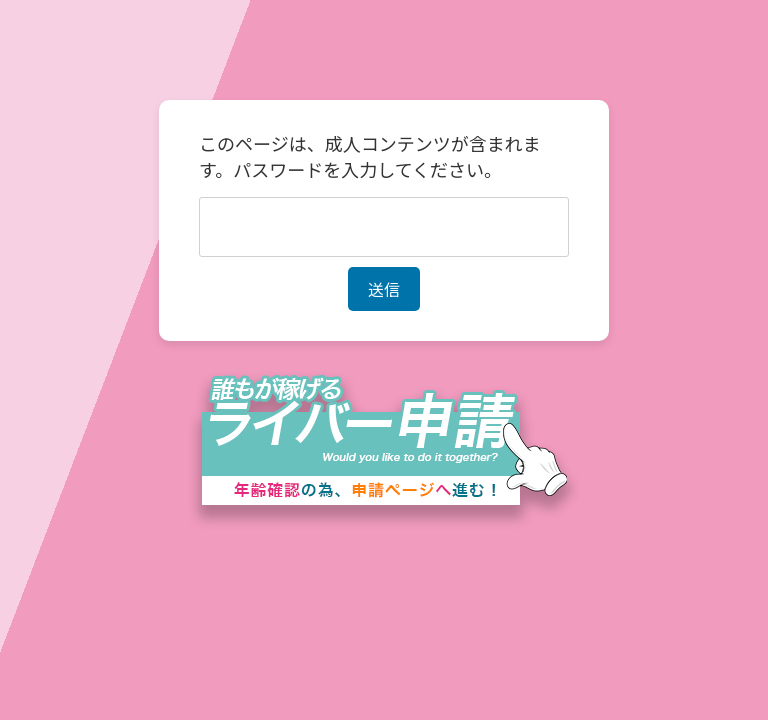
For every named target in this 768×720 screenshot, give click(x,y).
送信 (384, 289)
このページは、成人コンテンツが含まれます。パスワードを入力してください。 (370, 156)
